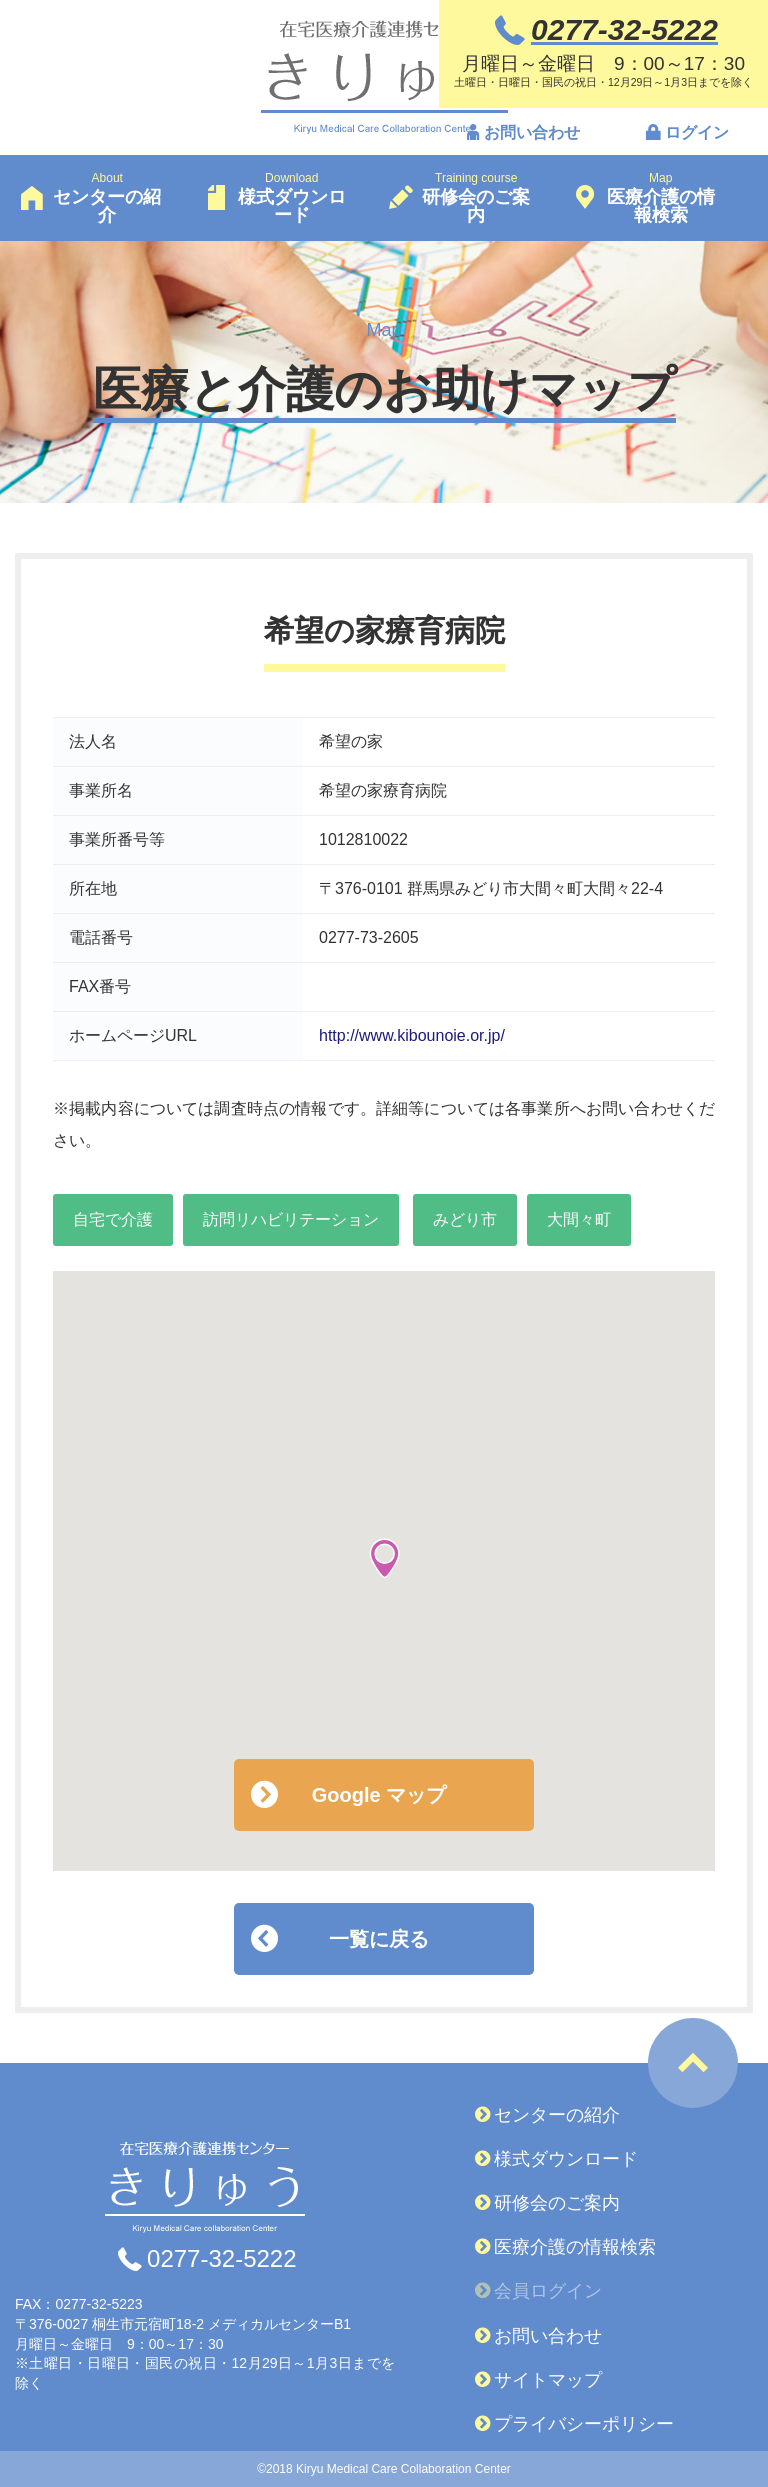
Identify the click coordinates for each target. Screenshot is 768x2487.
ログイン (697, 133)
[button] (384, 1558)
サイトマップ (548, 2380)
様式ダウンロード (566, 2159)
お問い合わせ (532, 133)
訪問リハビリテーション (291, 1219)
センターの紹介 (557, 2115)
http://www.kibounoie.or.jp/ (412, 1035)
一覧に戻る (379, 1939)
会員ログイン (548, 2291)
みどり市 (465, 1219)
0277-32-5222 (221, 2259)
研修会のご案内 (557, 2203)
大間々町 (579, 1219)
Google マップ (379, 1795)
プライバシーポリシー (584, 2424)
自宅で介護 (113, 1219)
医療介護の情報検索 (575, 2247)
